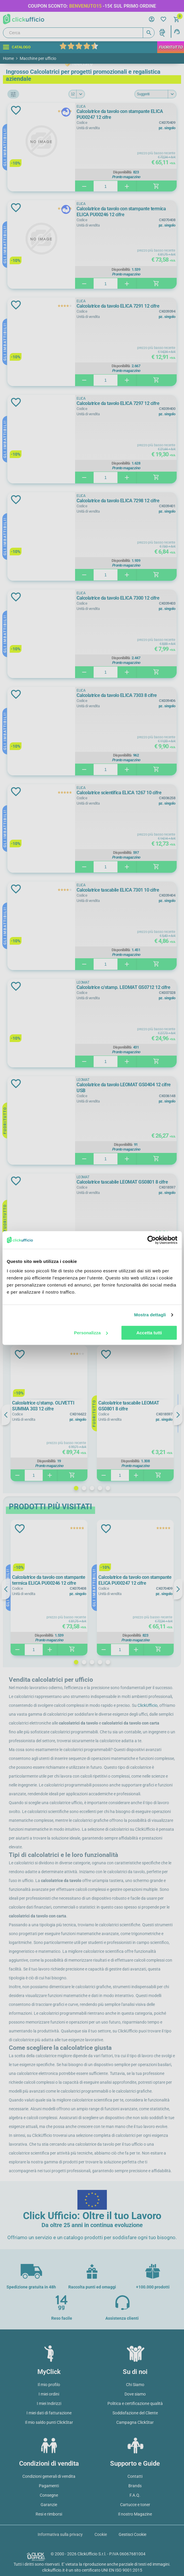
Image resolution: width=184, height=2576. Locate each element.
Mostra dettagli (150, 1314)
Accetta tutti (149, 1332)
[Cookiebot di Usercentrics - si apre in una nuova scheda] (151, 1240)
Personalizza (91, 1332)
